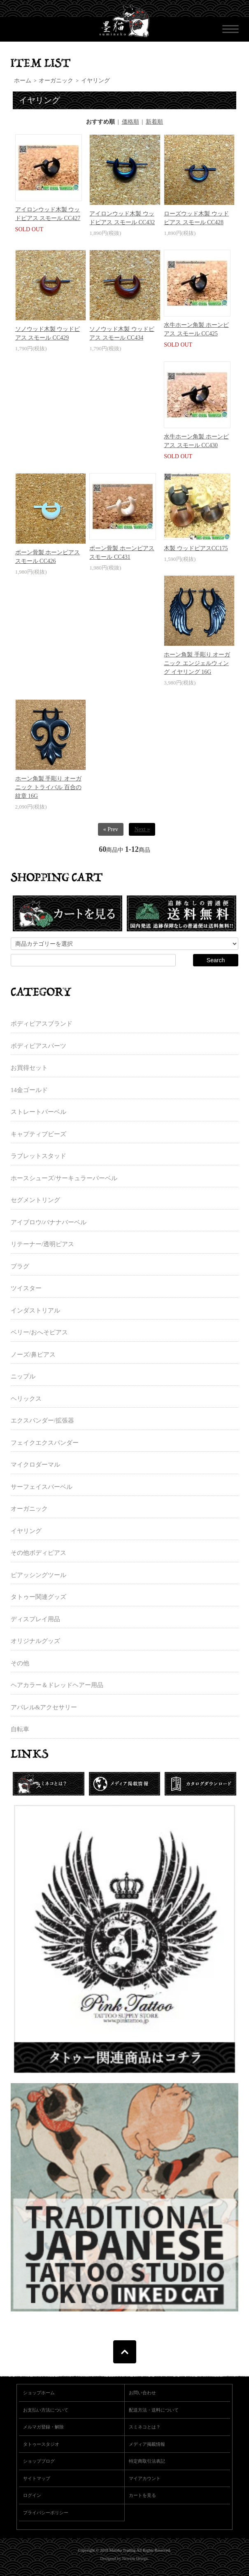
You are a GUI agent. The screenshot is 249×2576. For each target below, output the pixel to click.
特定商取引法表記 (147, 2461)
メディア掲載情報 (147, 2444)
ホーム (22, 80)
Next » (142, 829)
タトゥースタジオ (41, 2444)
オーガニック (56, 80)
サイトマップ (36, 2478)
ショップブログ (39, 2461)
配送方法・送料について (154, 2409)
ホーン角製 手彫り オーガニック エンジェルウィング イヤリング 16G (197, 663)
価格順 (130, 122)
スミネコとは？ (145, 2426)
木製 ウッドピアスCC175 (196, 548)
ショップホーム (39, 2392)
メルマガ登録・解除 (43, 2426)
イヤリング (95, 80)
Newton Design (135, 2558)
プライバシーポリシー (45, 2512)
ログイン (32, 2495)
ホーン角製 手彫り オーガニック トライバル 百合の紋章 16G (48, 787)
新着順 (154, 122)
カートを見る (142, 2495)
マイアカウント (145, 2478)
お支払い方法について (45, 2409)
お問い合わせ (142, 2392)
